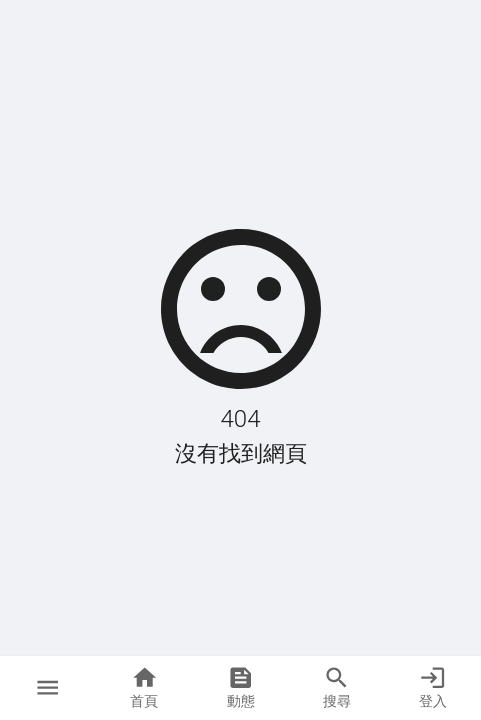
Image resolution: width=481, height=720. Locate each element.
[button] (48, 688)
